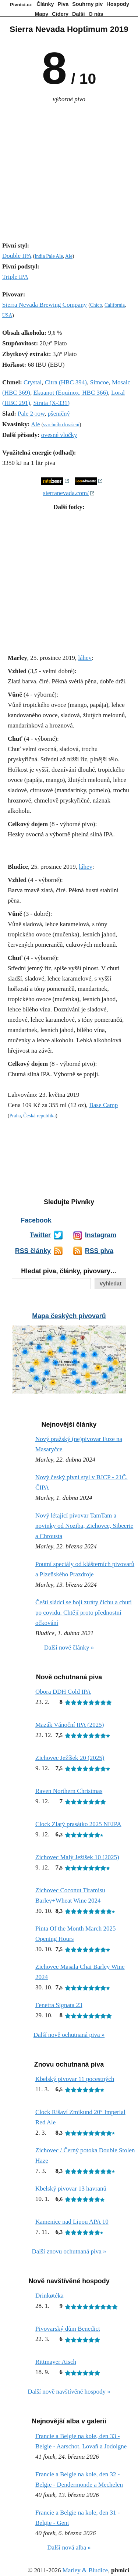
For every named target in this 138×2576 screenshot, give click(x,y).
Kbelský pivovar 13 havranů (70, 2188)
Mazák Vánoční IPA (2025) (69, 1724)
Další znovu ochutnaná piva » (69, 2251)
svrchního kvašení (61, 424)
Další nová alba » (69, 2547)
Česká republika (39, 1115)
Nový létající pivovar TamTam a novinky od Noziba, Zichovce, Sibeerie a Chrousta (84, 1526)
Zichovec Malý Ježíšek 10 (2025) (77, 1857)
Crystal (33, 382)
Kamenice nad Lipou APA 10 (72, 2221)
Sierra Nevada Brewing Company (44, 304)
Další (78, 14)
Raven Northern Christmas (68, 1790)
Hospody (117, 4)
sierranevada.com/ (66, 493)
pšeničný (59, 413)
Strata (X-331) (51, 402)
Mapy (42, 14)
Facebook (36, 1220)
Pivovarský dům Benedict (67, 2328)
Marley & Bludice (85, 2570)
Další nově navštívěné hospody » (69, 2391)
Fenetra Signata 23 (58, 2005)
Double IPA (16, 255)
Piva (63, 4)
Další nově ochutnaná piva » (69, 2034)
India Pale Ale (49, 256)
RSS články (33, 1251)
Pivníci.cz (21, 4)
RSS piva (99, 1251)
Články (45, 4)
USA (7, 315)
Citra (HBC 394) (66, 382)
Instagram (100, 1235)
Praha (15, 1115)
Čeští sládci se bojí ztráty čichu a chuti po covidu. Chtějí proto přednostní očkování (83, 1612)
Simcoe (99, 382)
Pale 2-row (31, 413)
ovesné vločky (59, 434)
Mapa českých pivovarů (69, 1316)
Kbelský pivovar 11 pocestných (74, 2078)
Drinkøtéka (49, 2295)
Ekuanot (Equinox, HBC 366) (70, 392)
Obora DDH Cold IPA (63, 1691)
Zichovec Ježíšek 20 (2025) (69, 1757)
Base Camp (103, 1105)
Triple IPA (15, 276)
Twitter (40, 1235)
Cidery (60, 14)
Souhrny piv (87, 4)
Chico (96, 305)
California (115, 305)
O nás (96, 14)
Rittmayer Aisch (55, 2361)
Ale (68, 256)
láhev (85, 657)
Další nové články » (69, 1647)
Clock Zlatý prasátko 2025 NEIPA (78, 1824)
